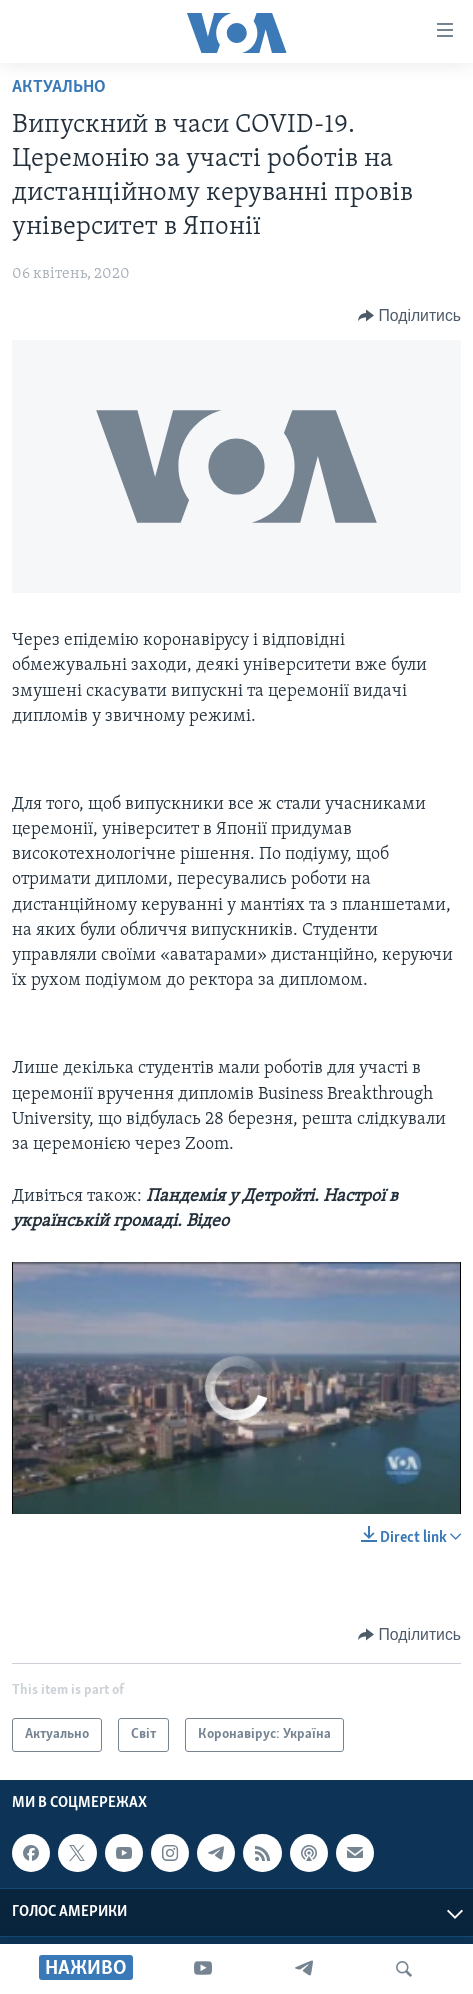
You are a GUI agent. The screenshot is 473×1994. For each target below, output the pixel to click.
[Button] (409, 316)
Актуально (59, 87)
